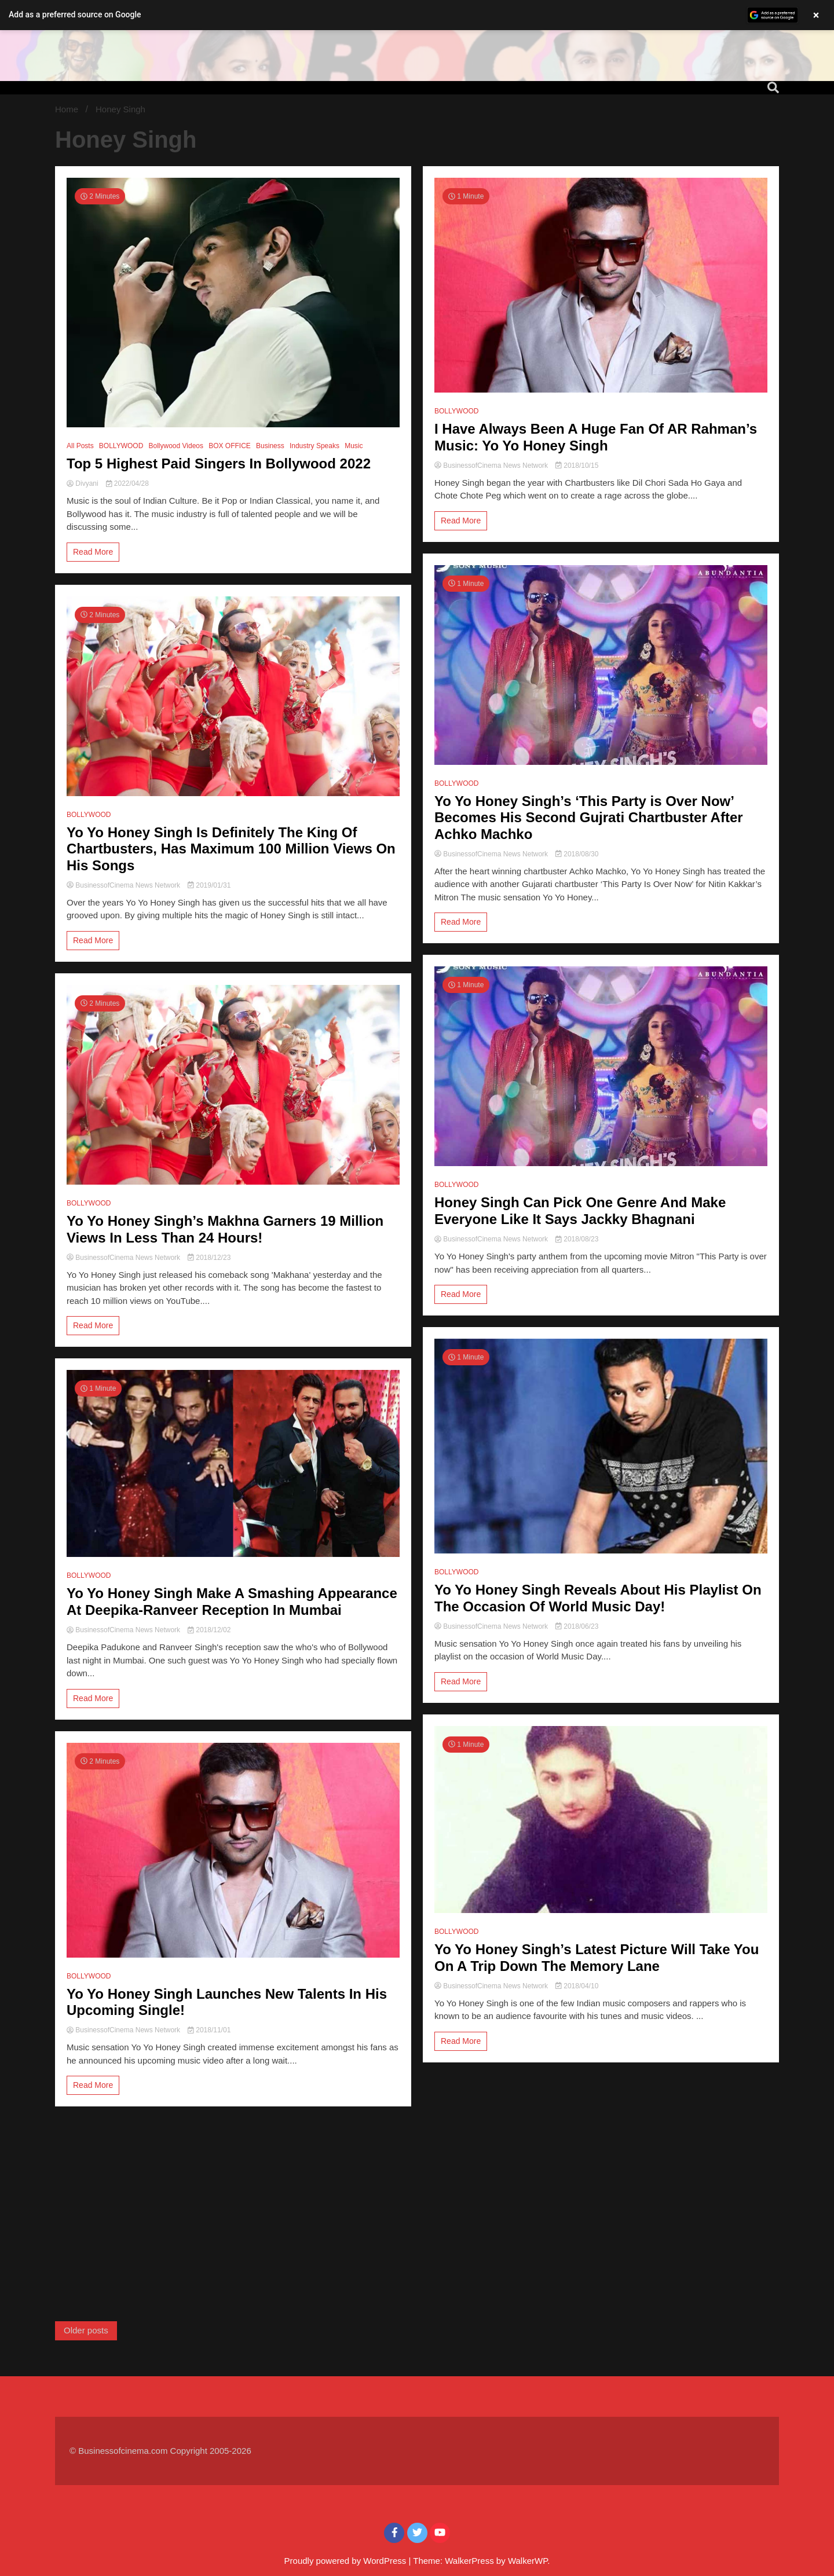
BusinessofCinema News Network (124, 885)
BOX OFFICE (230, 446)
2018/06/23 (576, 1626)
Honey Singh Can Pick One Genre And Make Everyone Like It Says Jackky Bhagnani (580, 1210)
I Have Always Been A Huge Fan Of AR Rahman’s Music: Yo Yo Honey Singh (595, 437)
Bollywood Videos (176, 446)
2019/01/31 (209, 885)
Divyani (83, 483)
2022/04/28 (127, 483)
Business (270, 446)
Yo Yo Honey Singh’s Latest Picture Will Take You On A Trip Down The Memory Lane (596, 1957)
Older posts (86, 2330)
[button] (417, 15)
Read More (93, 551)
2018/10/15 (576, 465)
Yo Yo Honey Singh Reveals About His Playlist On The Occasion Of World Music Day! (598, 1598)
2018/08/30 (576, 854)
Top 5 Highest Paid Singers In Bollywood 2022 (219, 463)
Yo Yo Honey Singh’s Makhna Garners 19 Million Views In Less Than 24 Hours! (225, 1229)
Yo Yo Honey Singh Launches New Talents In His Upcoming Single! (227, 2002)
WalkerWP (527, 2561)
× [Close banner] (816, 15)
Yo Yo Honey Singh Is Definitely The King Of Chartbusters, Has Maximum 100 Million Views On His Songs (231, 849)
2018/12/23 (209, 1258)
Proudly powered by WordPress (346, 2561)
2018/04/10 (576, 1986)
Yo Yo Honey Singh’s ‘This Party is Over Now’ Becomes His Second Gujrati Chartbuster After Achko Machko (588, 817)
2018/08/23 (576, 1239)
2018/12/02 (209, 1630)
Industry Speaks (314, 446)
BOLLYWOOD (121, 446)
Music (354, 446)
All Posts (80, 446)
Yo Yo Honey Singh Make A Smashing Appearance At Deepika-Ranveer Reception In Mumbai (232, 1601)
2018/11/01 (209, 2030)
